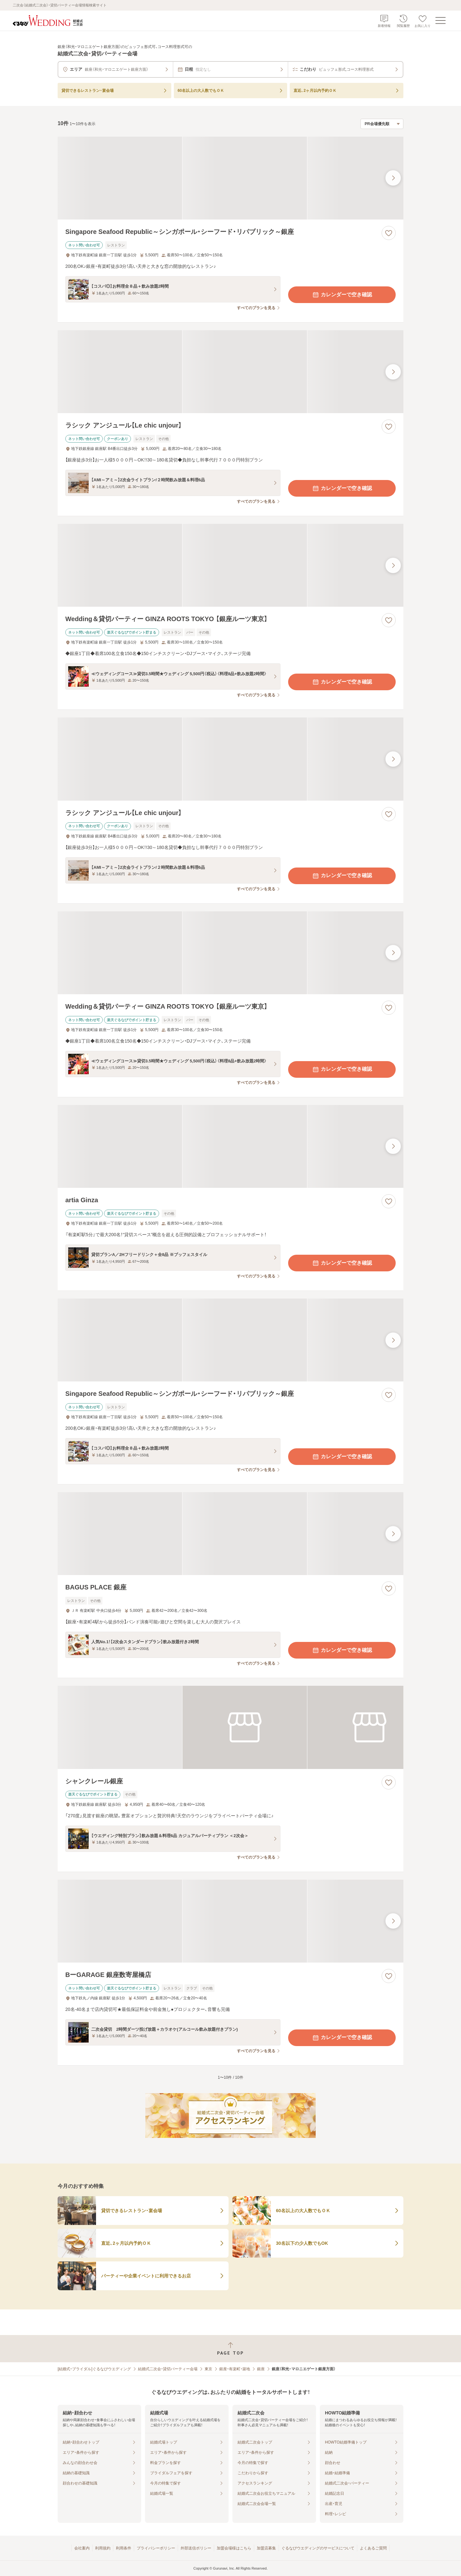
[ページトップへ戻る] (230, 2348)
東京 (208, 2369)
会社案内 (82, 2548)
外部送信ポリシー (196, 2548)
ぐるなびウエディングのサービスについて (317, 2548)
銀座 (261, 2369)
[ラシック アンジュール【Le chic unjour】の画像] (230, 371)
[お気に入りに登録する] (389, 233)
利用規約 (102, 2548)
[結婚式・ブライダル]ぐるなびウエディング (94, 2369)
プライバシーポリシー (156, 2548)
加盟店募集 (266, 2548)
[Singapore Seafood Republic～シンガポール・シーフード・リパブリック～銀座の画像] (230, 178)
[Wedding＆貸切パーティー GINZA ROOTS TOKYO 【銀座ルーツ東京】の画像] (230, 565)
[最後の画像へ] (393, 178)
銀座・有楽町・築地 (234, 2369)
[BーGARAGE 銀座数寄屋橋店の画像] (230, 1921)
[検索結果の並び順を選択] (381, 124)
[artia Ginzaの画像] (230, 1146)
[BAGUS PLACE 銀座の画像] (230, 1533)
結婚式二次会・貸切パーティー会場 (168, 2369)
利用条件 (123, 2548)
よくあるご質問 (373, 2548)
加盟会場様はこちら (234, 2548)
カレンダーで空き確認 (342, 295)
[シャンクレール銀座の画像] (230, 1727)
